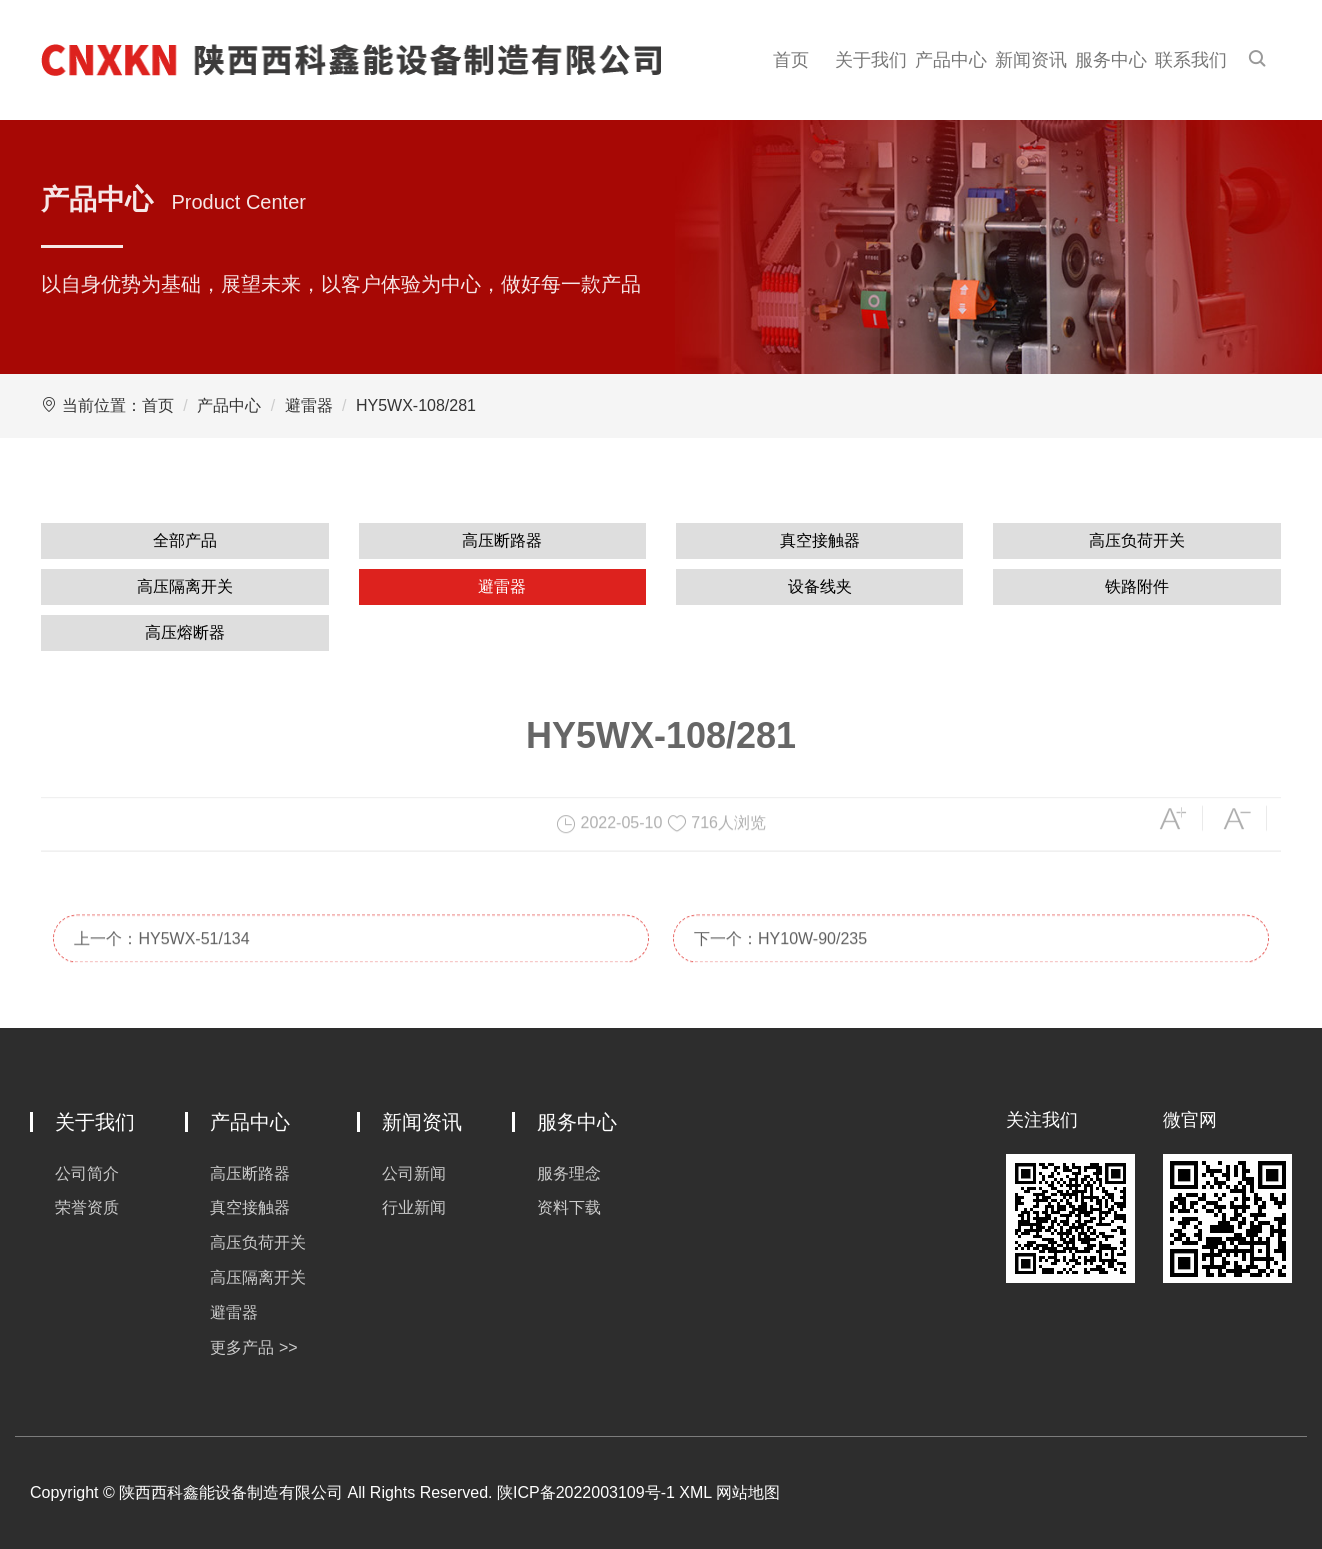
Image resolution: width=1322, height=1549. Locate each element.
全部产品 (185, 540)
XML (695, 1492)
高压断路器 (502, 540)
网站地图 (748, 1492)
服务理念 (569, 1173)
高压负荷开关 (1137, 540)
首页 (791, 60)
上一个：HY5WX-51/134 (161, 959)
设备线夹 (820, 586)
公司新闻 (414, 1173)
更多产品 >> (253, 1347)
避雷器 (309, 405)
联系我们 (1191, 60)
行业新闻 (414, 1207)
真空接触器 (820, 540)
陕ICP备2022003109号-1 (586, 1492)
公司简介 (87, 1173)
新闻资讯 (1031, 60)
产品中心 (951, 60)
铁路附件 (1137, 586)
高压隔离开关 (185, 586)
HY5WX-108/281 (416, 405)
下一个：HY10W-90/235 (780, 959)
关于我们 (871, 60)
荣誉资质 (87, 1207)
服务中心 (1111, 60)
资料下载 (569, 1207)
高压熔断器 (185, 632)
